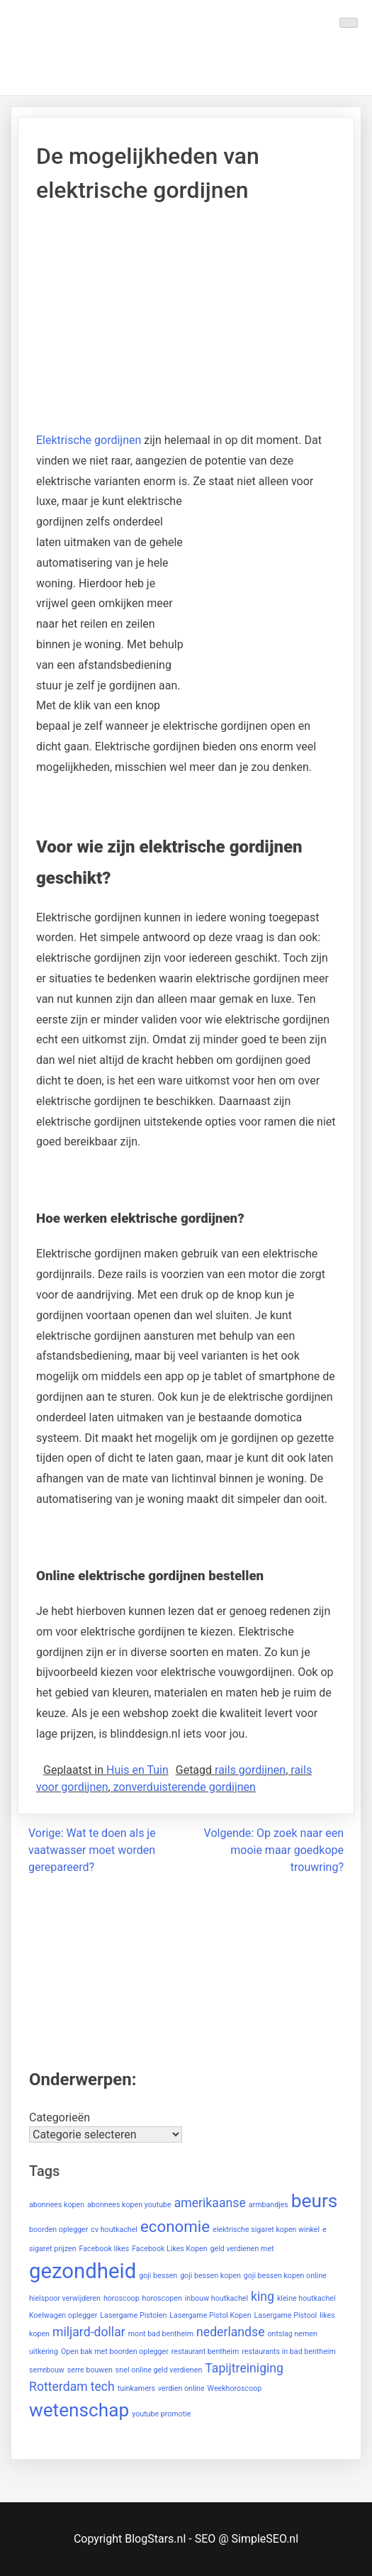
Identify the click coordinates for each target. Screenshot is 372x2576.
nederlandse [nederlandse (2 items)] (230, 2332)
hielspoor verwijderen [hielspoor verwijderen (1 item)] (65, 2298)
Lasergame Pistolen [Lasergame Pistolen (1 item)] (133, 2315)
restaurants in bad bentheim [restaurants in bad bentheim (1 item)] (289, 2351)
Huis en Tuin (137, 1770)
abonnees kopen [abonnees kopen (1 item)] (56, 2204)
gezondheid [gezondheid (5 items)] (82, 2271)
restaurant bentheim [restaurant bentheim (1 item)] (205, 2351)
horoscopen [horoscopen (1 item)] (162, 2298)
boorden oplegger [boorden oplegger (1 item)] (58, 2229)
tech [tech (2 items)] (103, 2387)
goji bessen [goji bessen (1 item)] (158, 2275)
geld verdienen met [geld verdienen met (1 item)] (242, 2248)
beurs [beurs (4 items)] (314, 2200)
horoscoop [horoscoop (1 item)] (121, 2298)
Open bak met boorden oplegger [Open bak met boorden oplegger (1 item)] (115, 2351)
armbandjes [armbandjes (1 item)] (268, 2204)
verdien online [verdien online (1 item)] (181, 2388)
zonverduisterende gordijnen (184, 1787)
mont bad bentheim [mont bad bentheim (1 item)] (160, 2333)
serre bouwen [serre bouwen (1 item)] (90, 2370)
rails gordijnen (250, 1770)
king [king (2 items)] (262, 2296)
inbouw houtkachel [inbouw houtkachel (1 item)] (216, 2298)
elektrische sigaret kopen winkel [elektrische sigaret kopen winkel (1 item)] (266, 2229)
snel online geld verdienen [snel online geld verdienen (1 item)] (158, 2370)
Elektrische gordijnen (88, 440)
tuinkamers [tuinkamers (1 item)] (136, 2388)
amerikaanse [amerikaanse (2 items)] (210, 2203)
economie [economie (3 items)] (175, 2226)
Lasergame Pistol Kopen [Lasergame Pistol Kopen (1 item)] (210, 2315)
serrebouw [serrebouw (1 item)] (46, 2370)
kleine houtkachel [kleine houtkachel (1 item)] (306, 2298)
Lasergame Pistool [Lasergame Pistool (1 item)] (285, 2315)
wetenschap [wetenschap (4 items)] (79, 2410)
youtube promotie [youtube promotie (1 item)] (161, 2414)
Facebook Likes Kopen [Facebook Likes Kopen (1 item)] (169, 2248)
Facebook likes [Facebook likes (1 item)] (104, 2248)
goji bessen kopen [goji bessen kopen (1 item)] (210, 2275)
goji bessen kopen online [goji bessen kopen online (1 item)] (285, 2275)
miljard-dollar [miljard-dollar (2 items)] (88, 2332)
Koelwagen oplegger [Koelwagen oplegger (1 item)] (63, 2315)
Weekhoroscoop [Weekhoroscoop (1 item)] (235, 2388)
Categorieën (59, 2117)
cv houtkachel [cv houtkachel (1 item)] (114, 2229)
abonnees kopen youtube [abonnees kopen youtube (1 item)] (129, 2204)
